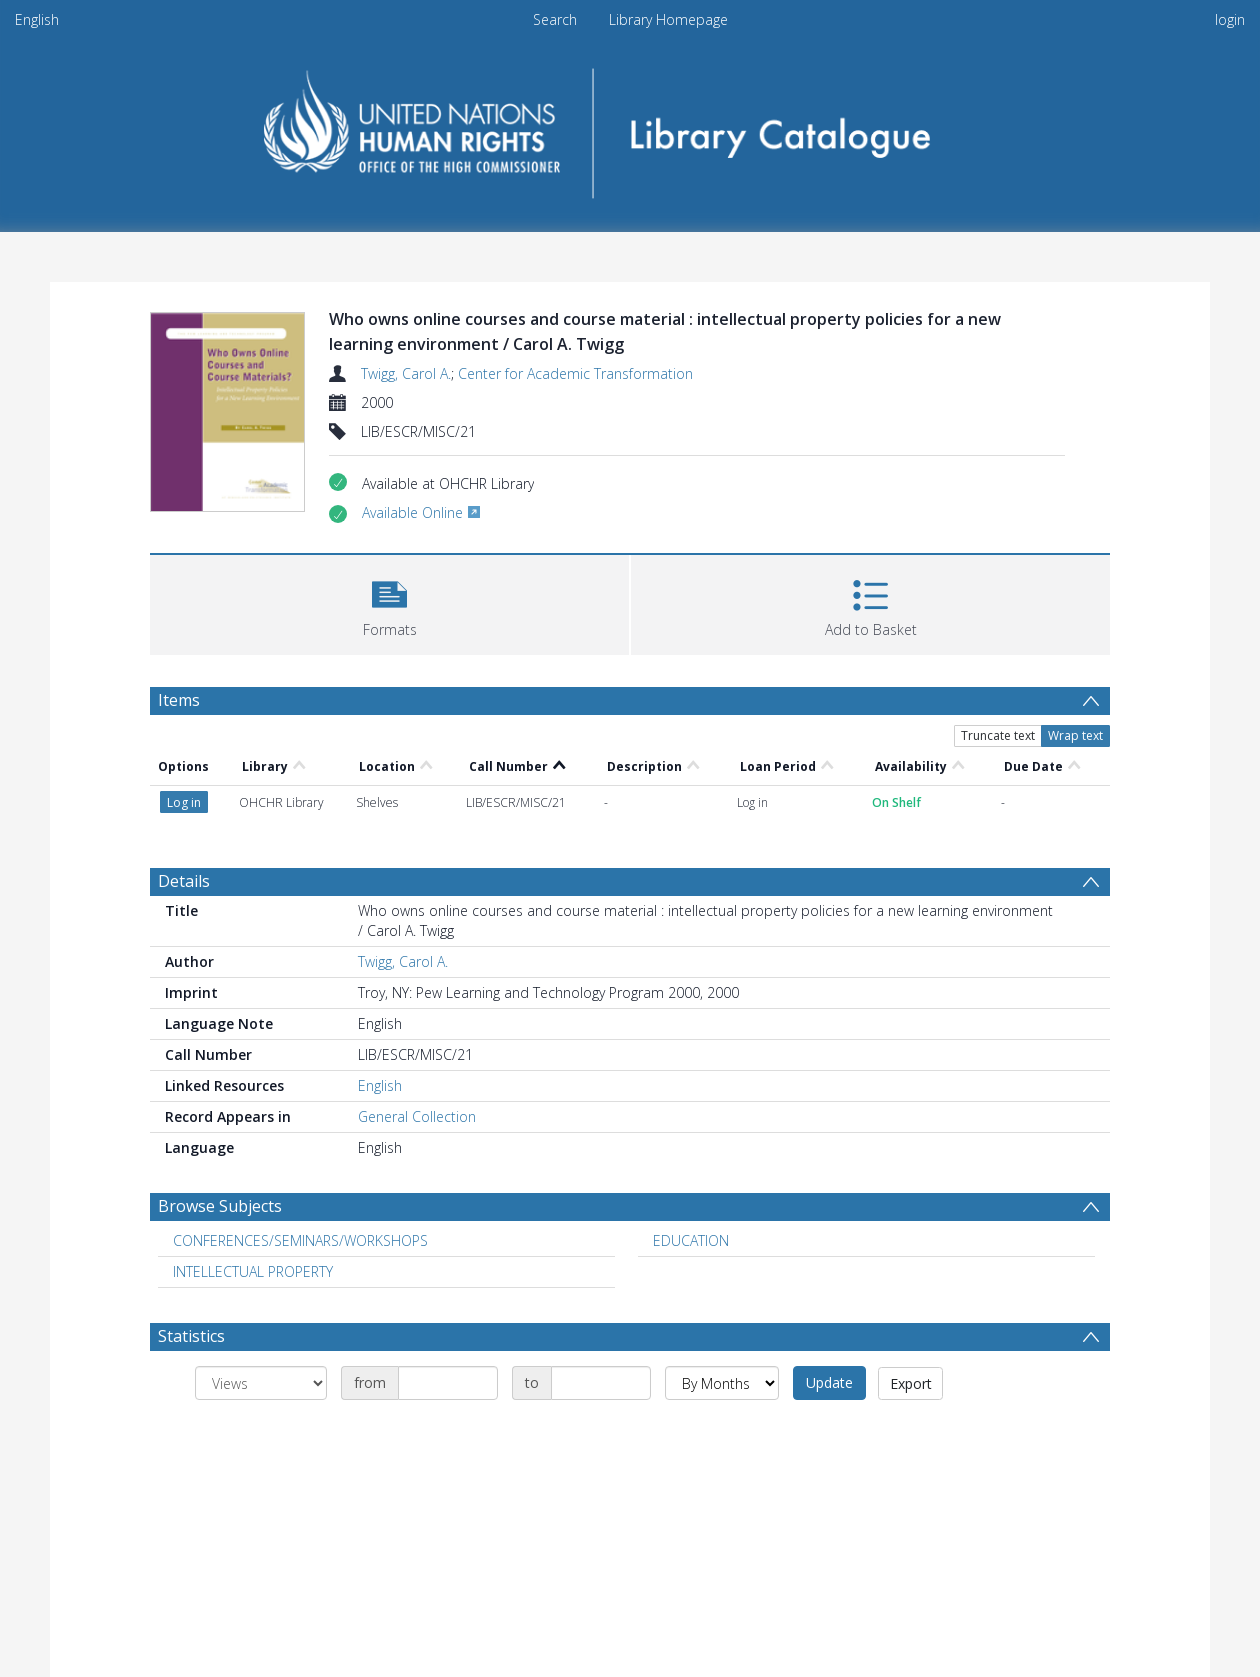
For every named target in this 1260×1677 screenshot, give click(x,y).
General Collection (417, 1116)
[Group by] (261, 1383)
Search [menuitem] (555, 19)
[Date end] (601, 1383)
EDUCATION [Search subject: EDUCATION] (691, 1240)
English (37, 19)
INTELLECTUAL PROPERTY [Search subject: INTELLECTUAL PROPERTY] (253, 1271)
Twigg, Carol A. (406, 373)
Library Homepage (668, 19)
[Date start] (448, 1383)
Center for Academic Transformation (575, 373)
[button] (389, 602)
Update (829, 1382)
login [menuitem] (1230, 19)
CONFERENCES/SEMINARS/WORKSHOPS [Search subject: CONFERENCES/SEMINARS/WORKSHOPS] (300, 1240)
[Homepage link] (630, 126)
